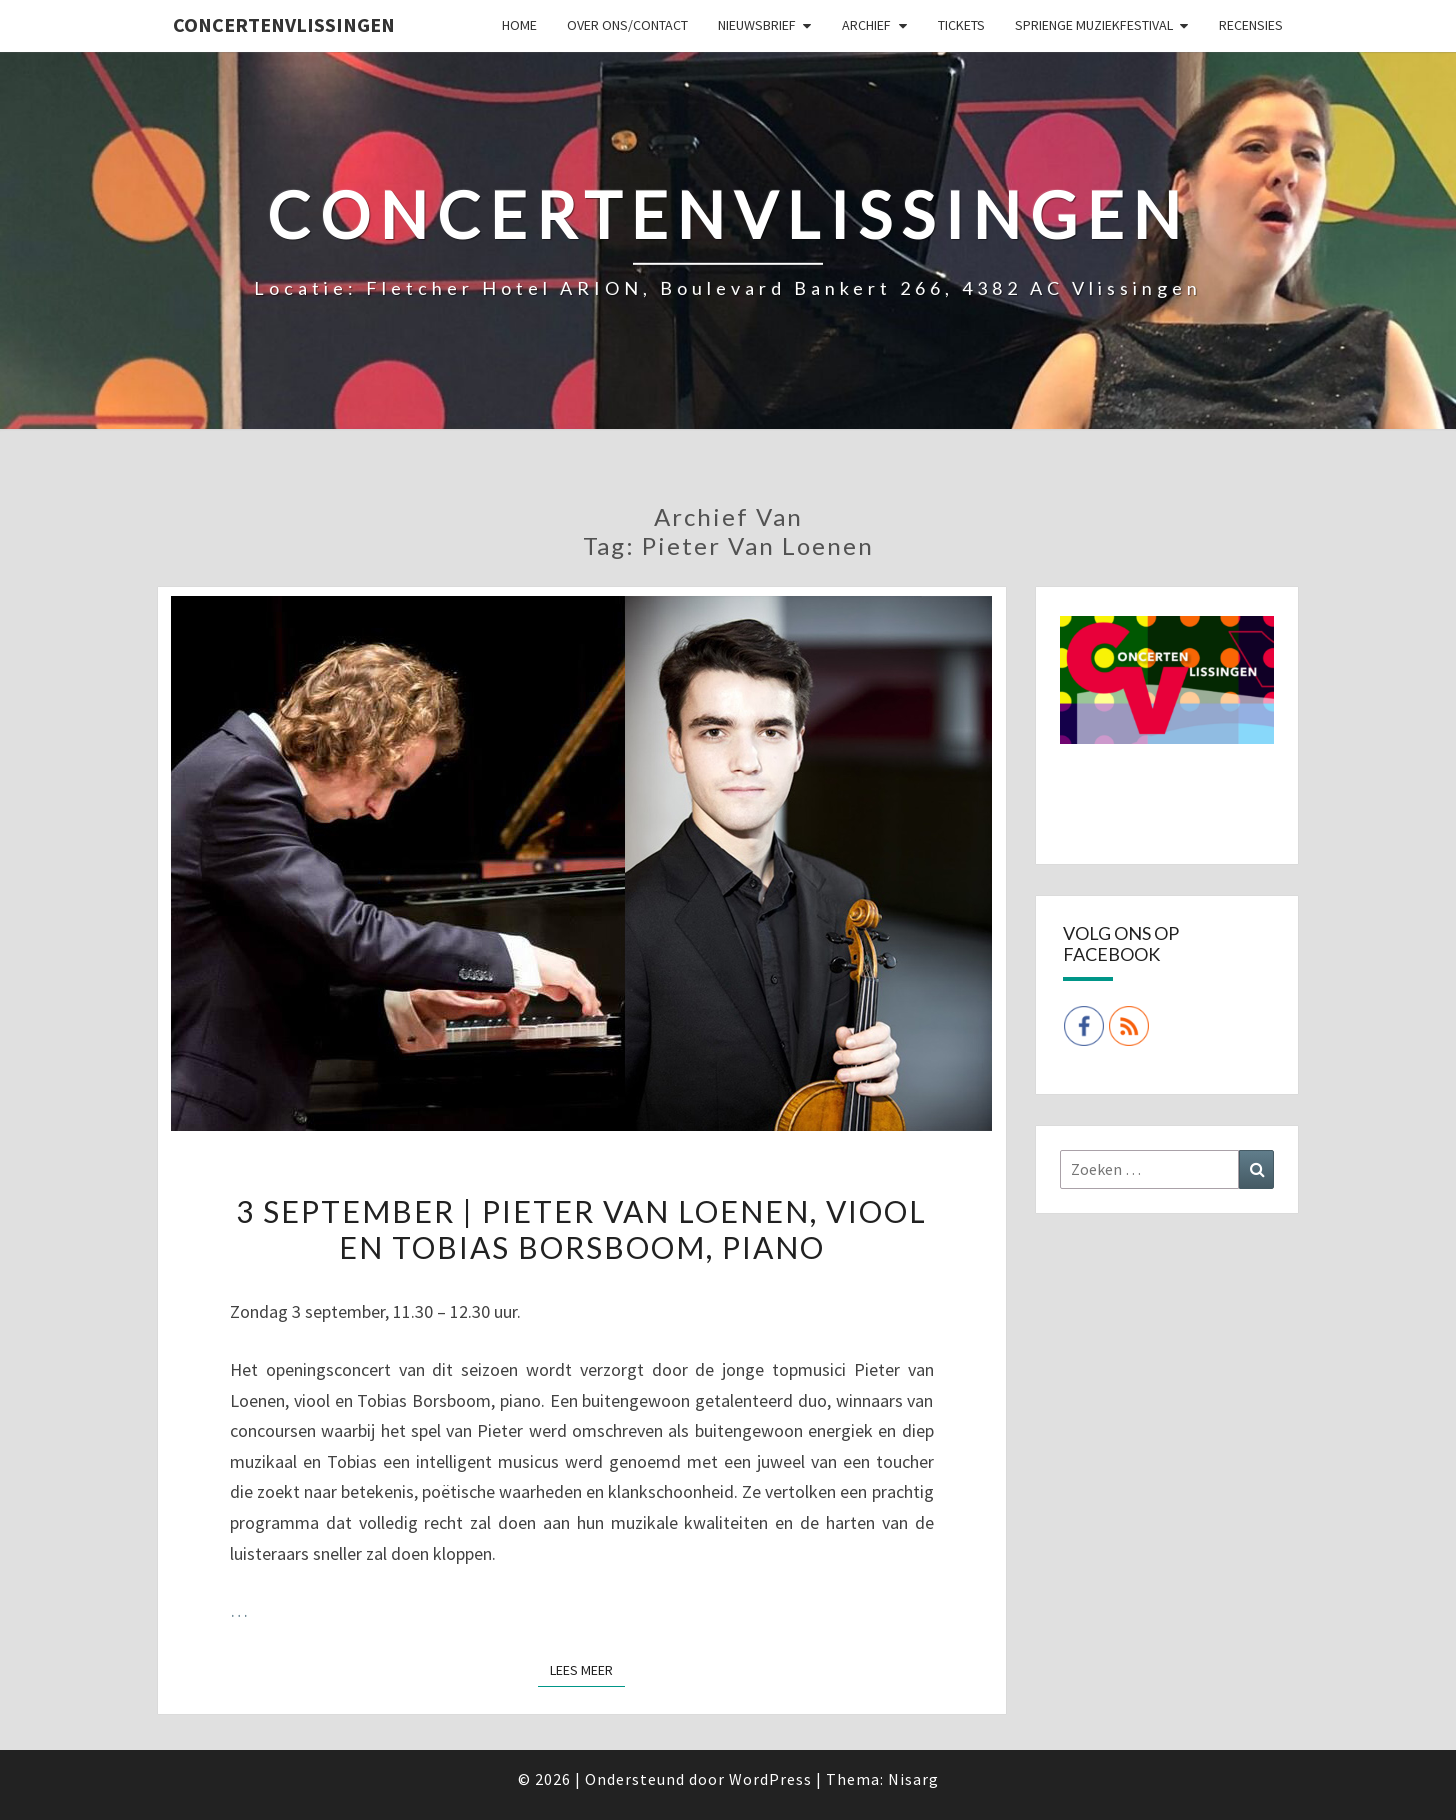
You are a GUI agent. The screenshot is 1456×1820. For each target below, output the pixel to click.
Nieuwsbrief (757, 25)
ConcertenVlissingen (284, 24)
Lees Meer (587, 1669)
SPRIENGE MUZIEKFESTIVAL (1094, 25)
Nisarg (913, 1779)
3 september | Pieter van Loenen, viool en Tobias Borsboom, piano (581, 1229)
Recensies (1251, 25)
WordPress (770, 1779)
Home (519, 25)
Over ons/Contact (627, 25)
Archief (866, 25)
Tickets (961, 25)
